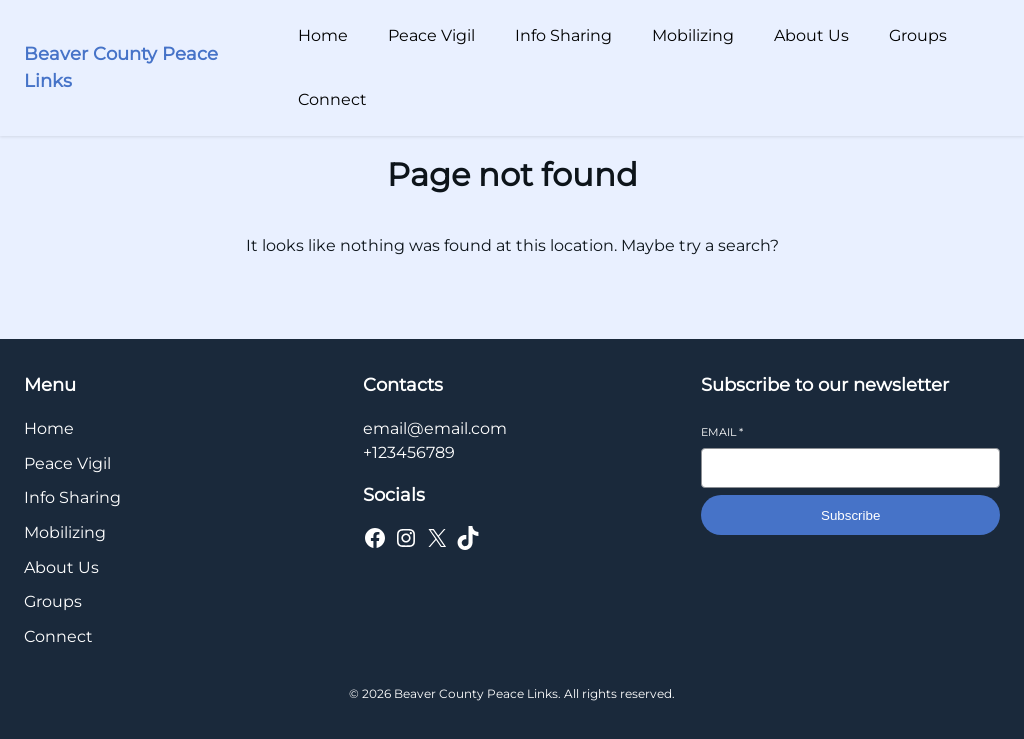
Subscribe (850, 515)
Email (722, 432)
